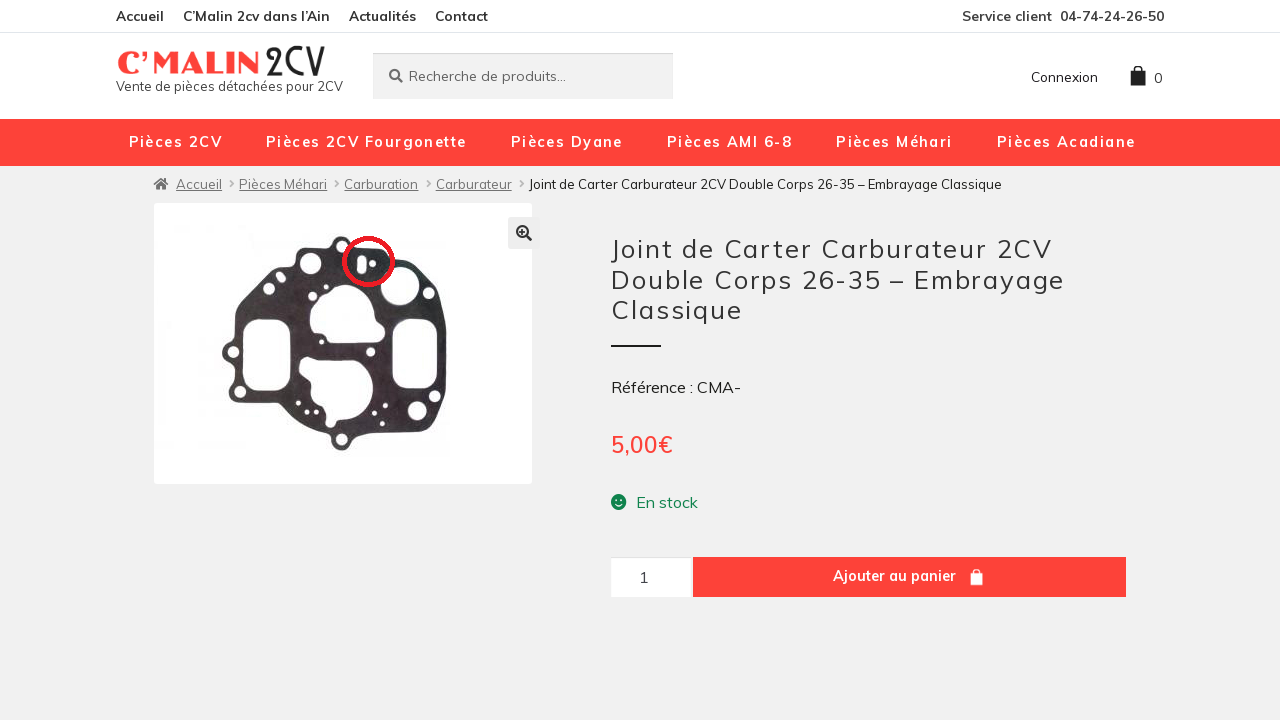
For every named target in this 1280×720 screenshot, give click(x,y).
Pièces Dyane (567, 142)
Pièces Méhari (894, 142)
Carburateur (474, 184)
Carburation (381, 184)
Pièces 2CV (175, 142)
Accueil (140, 15)
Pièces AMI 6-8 (729, 142)
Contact (461, 15)
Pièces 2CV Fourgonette (366, 142)
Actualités (382, 15)
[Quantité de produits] (651, 577)
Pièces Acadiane (1066, 142)
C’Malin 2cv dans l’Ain (256, 15)
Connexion (1064, 76)
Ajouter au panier (894, 576)
